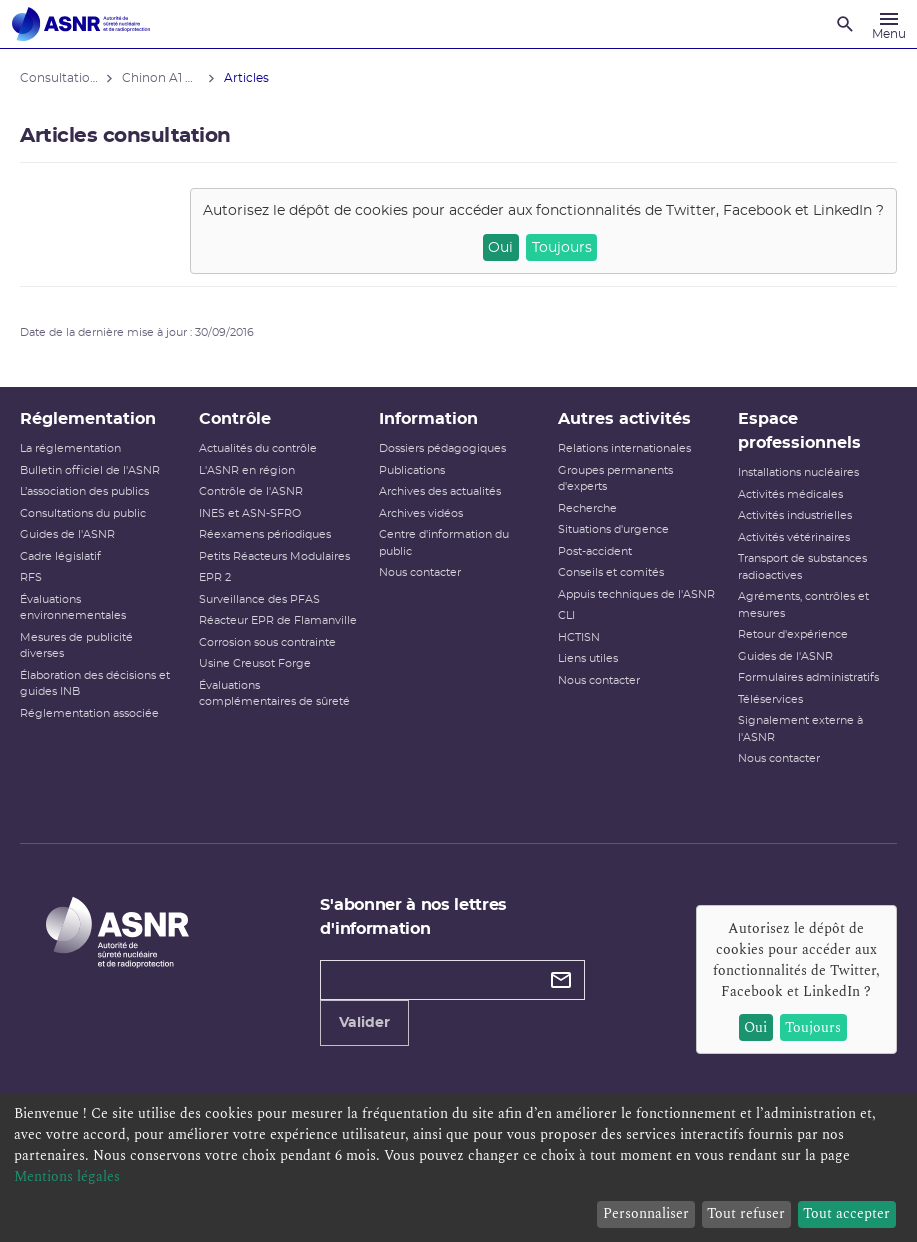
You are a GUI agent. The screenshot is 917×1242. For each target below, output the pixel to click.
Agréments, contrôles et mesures (803, 605)
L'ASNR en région (247, 470)
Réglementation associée (89, 713)
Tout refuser (746, 1213)
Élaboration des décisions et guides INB (95, 684)
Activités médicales (790, 494)
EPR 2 (215, 577)
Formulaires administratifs (808, 677)
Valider (364, 1023)
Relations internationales (624, 448)
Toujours (562, 248)
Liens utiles (588, 658)
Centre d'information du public (444, 543)
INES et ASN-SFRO (250, 513)
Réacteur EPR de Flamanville (278, 620)
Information (428, 419)
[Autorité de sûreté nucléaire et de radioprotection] (81, 24)
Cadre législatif (60, 556)
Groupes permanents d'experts (615, 479)
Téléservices (770, 699)
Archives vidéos (421, 513)
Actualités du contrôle (258, 448)
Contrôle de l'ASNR (251, 491)
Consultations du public (83, 513)
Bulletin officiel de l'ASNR (90, 470)
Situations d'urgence (613, 529)
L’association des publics (84, 491)
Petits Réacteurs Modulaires (274, 556)
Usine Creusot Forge (255, 663)
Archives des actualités (440, 491)
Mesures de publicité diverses (76, 646)
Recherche (587, 508)
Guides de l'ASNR (67, 534)
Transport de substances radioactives (802, 567)
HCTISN (579, 637)
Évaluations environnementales (73, 608)
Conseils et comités (611, 572)
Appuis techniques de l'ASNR (636, 594)
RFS (31, 577)
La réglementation (70, 448)
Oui (500, 248)
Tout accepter (846, 1213)
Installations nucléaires (798, 472)
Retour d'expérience (793, 634)
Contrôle (235, 419)
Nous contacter (420, 572)
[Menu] (889, 24)
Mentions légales (67, 1176)
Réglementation (88, 419)
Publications (412, 470)
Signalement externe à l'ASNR (800, 729)
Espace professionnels (799, 431)
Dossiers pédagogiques (442, 448)
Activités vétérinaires (794, 537)
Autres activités (624, 419)
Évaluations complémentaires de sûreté (274, 694)
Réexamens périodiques (265, 534)
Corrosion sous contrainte (267, 642)
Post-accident (595, 551)
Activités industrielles (795, 515)
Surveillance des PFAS (259, 599)
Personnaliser (646, 1213)
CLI (566, 615)
